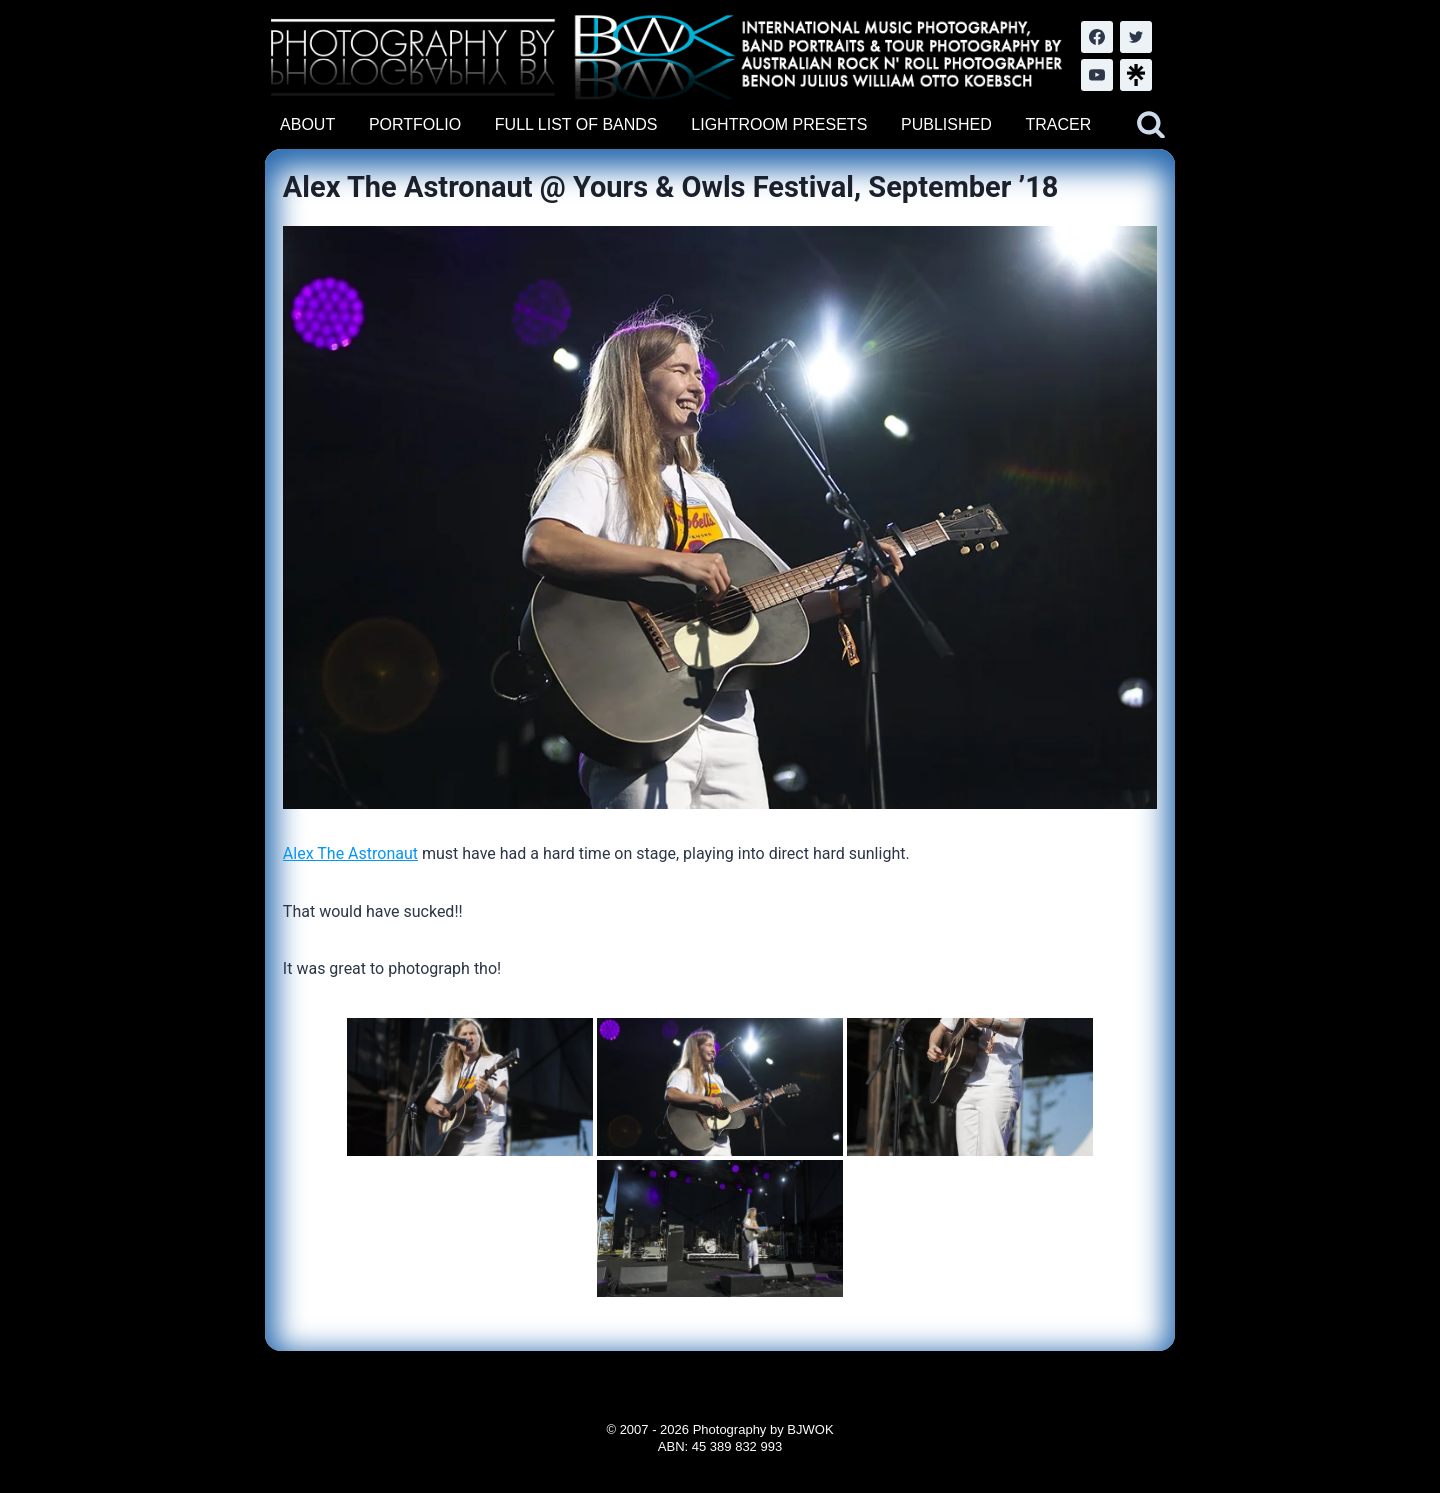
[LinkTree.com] (1136, 75)
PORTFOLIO (415, 124)
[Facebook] (1097, 37)
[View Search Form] (1151, 125)
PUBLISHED (946, 124)
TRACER (1058, 124)
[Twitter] (1136, 37)
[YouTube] (1097, 75)
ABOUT (307, 124)
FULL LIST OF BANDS (576, 124)
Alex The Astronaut (350, 853)
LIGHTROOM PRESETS (779, 124)
